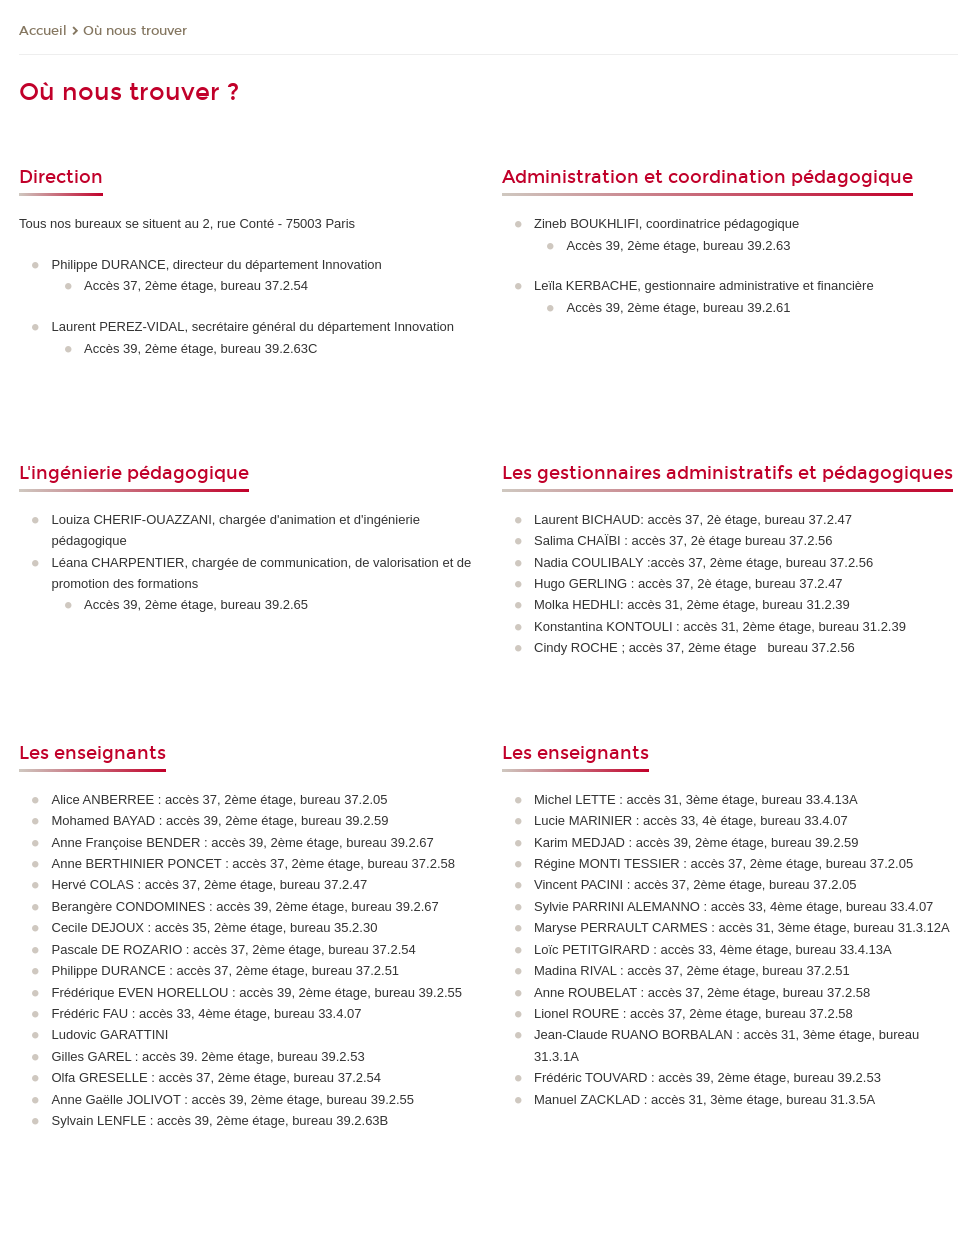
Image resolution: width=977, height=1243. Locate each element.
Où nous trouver (135, 31)
